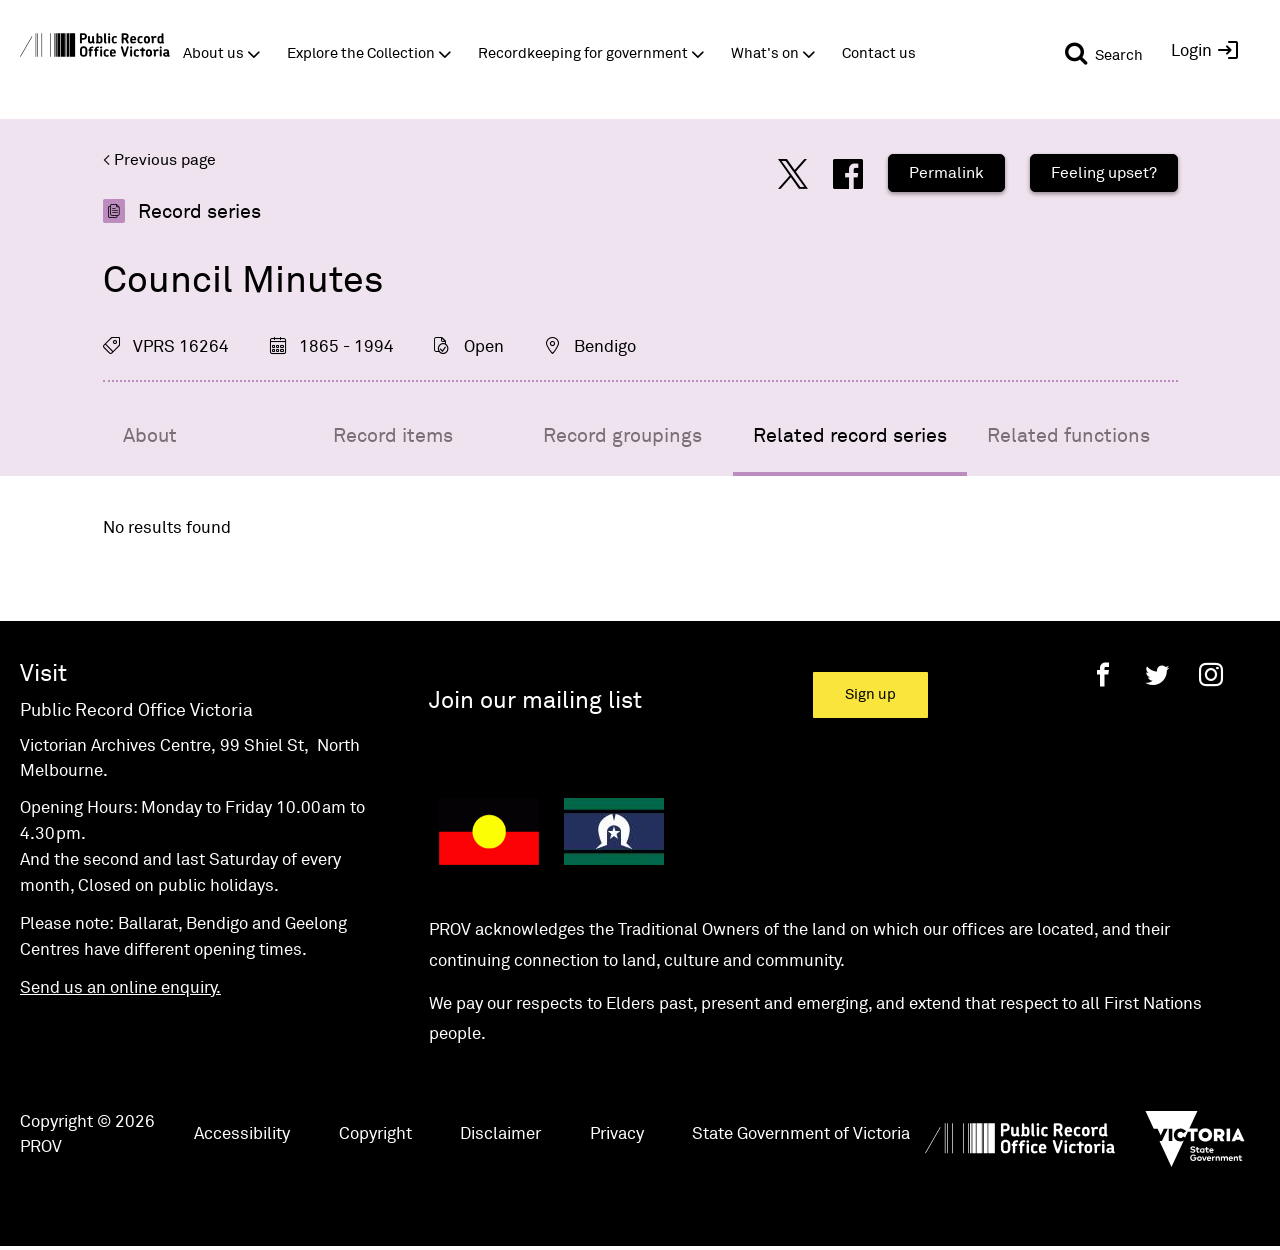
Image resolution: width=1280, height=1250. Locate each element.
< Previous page (159, 160)
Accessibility (242, 1134)
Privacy (617, 1134)
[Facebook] (1103, 674)
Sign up (870, 694)
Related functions (1068, 436)
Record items (393, 436)
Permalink (946, 173)
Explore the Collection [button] (361, 53)
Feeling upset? (1104, 173)
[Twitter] (1157, 674)
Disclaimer (500, 1134)
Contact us (879, 53)
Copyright (375, 1134)
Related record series (850, 436)
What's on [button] (765, 53)
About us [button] (213, 53)
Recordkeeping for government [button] (583, 53)
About (150, 436)
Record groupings (622, 436)
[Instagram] (1211, 674)
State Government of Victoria (801, 1134)
